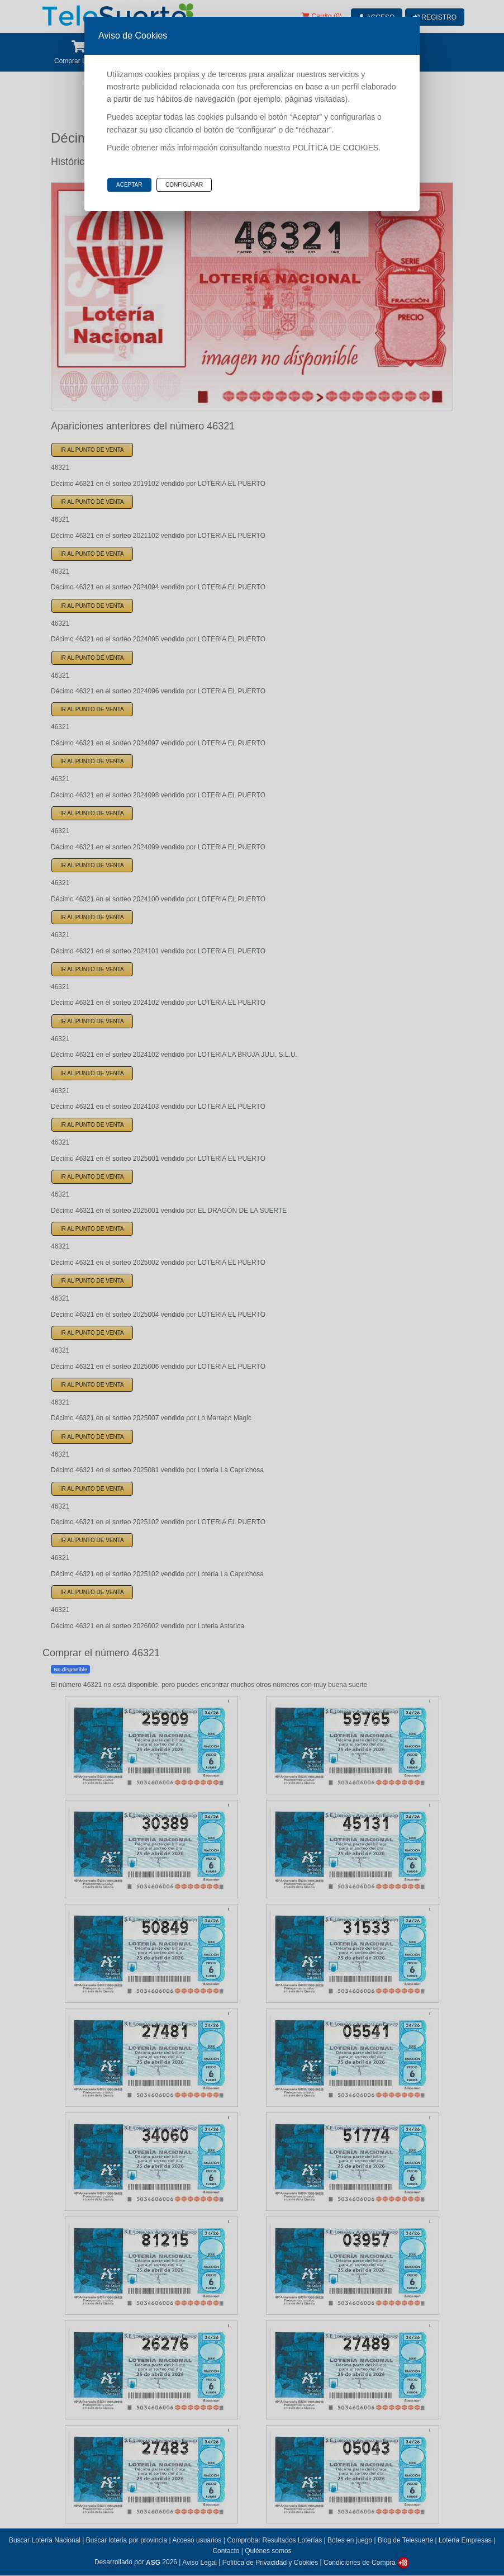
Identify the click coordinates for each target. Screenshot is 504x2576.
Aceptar (129, 185)
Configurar (184, 185)
